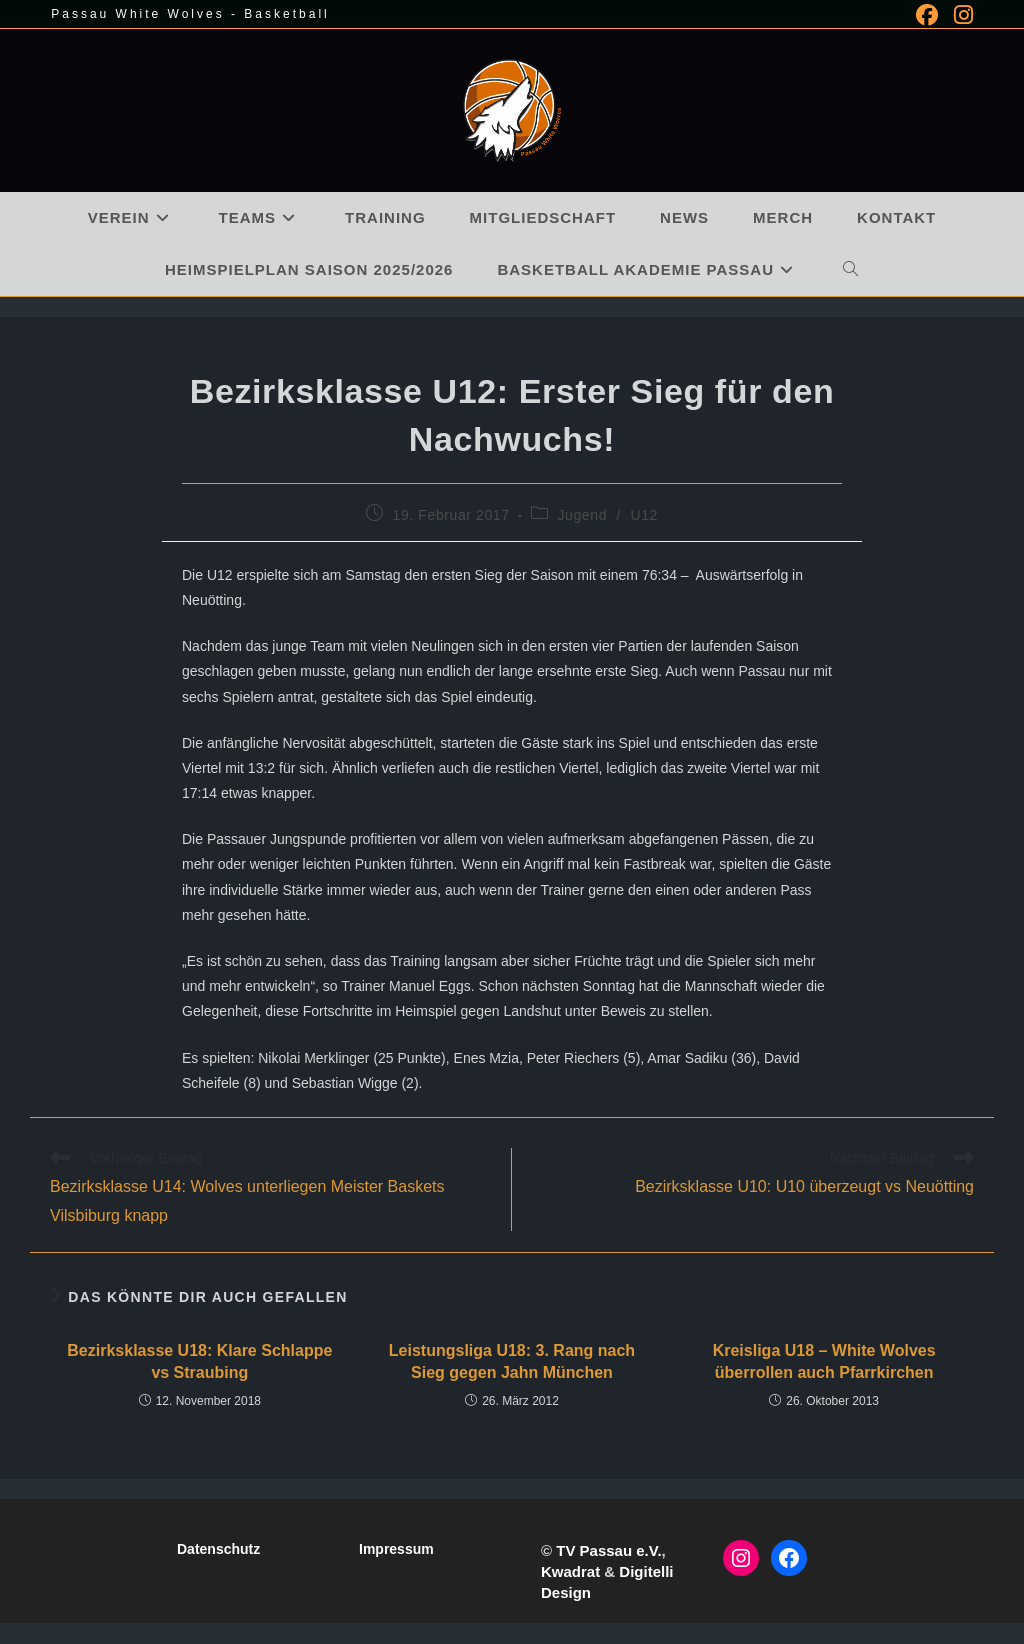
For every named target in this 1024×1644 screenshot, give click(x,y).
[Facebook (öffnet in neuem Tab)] (927, 15)
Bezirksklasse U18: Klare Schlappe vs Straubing (199, 1361)
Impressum (396, 1549)
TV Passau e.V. (608, 1550)
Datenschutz (218, 1549)
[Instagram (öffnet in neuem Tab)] (959, 15)
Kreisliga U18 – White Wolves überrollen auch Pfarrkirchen (824, 1361)
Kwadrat (570, 1571)
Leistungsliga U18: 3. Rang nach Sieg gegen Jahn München (512, 1361)
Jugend (582, 515)
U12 (644, 515)
